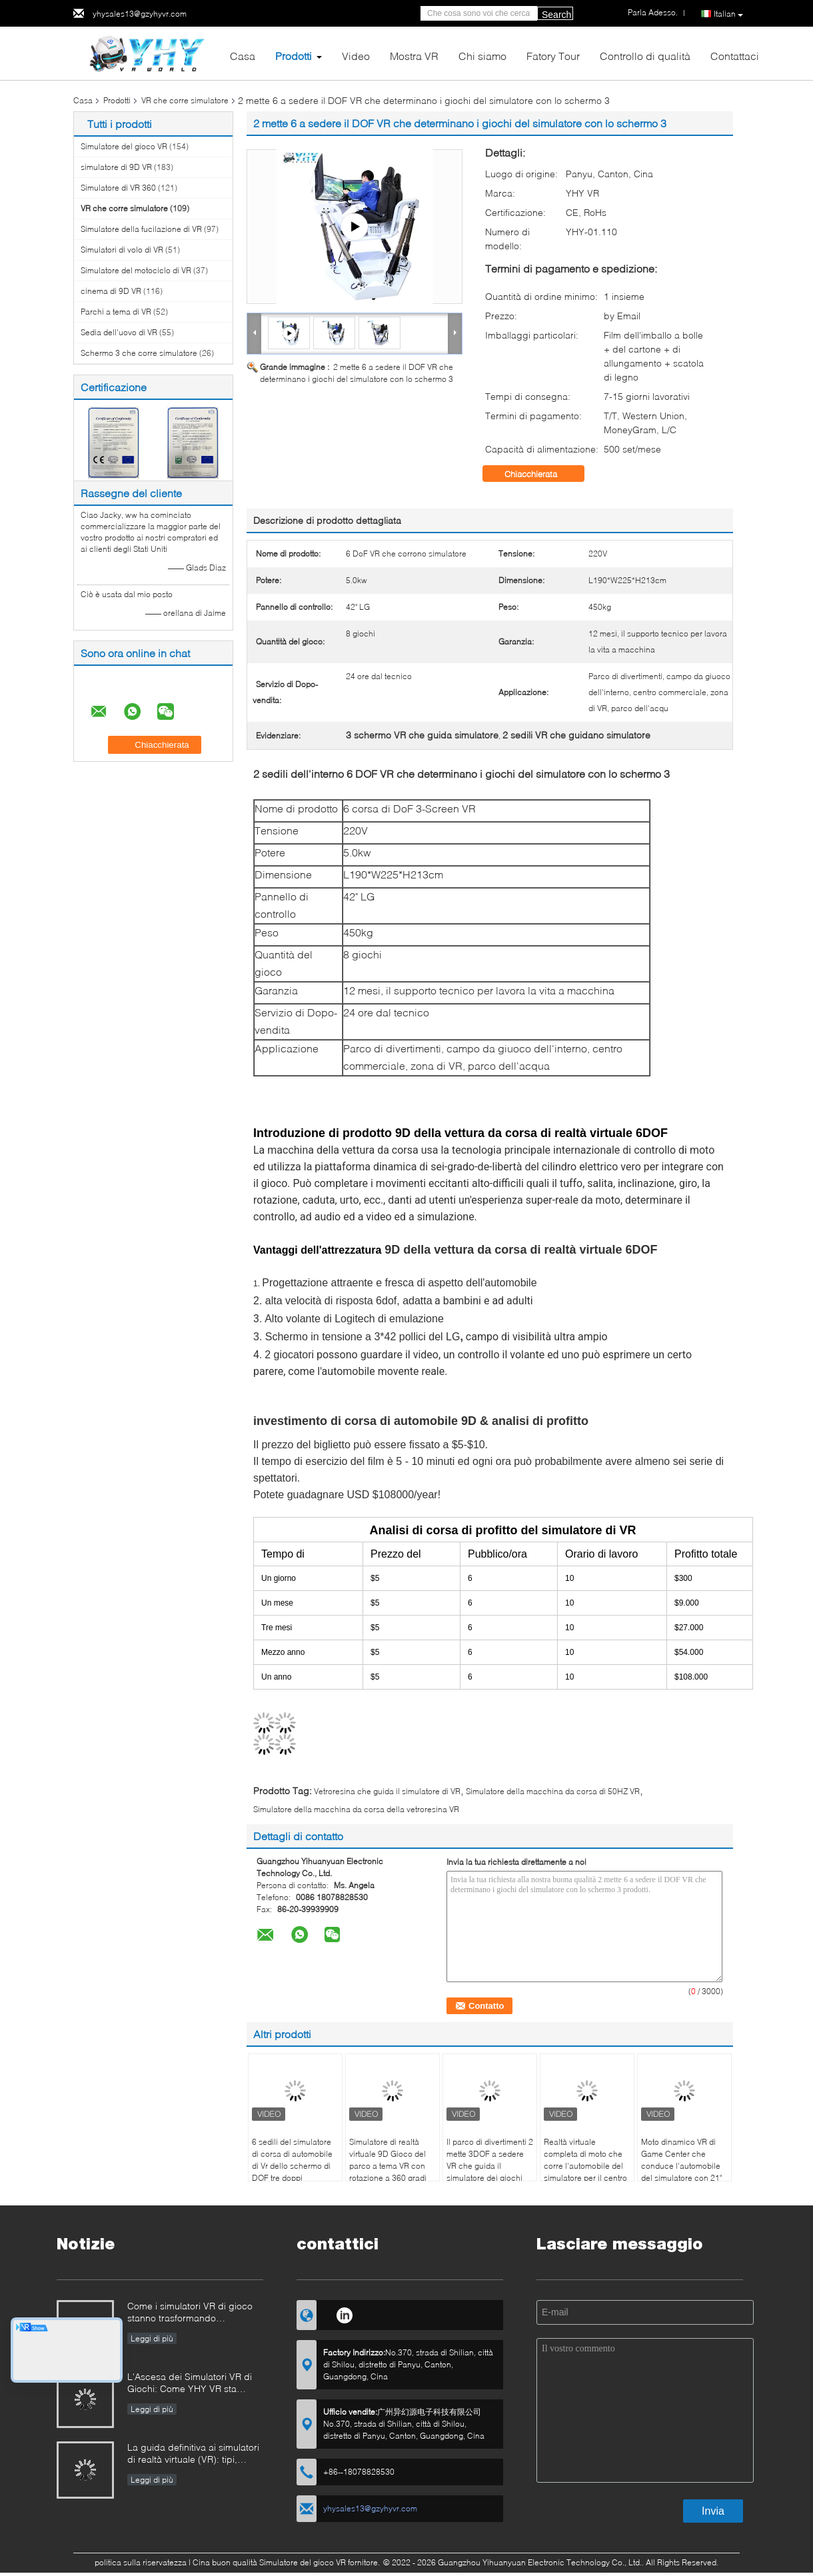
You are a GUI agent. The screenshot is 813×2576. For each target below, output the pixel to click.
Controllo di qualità (645, 55)
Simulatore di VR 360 (118, 188)
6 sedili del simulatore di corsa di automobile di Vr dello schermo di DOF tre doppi (292, 2160)
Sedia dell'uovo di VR (119, 332)
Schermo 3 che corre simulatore (139, 353)
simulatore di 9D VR (116, 167)
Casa (242, 55)
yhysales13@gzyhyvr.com (140, 14)
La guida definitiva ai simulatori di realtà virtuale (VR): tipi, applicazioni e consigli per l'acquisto (193, 2454)
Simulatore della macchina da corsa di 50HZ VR (553, 1791)
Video (356, 55)
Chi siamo (482, 55)
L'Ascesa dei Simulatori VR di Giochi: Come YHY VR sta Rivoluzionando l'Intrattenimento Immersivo (195, 2384)
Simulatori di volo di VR (122, 250)
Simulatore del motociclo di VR (136, 270)
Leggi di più (152, 2338)
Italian (728, 14)
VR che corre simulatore (185, 100)
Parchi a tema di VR (116, 312)
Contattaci (734, 55)
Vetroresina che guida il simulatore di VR (387, 1791)
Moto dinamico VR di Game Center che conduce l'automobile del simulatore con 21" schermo (681, 2166)
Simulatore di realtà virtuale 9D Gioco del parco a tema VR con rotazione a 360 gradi (387, 2160)
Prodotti (293, 55)
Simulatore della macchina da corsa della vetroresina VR (356, 1809)
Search (556, 14)
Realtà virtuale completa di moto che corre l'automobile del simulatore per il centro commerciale (585, 2166)
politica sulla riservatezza (141, 2562)
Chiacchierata (540, 474)
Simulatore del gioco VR (124, 146)
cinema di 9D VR (111, 291)
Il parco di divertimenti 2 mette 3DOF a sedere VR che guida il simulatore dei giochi (489, 2160)
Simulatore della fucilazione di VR (141, 229)
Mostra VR (414, 55)
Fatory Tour (553, 55)
